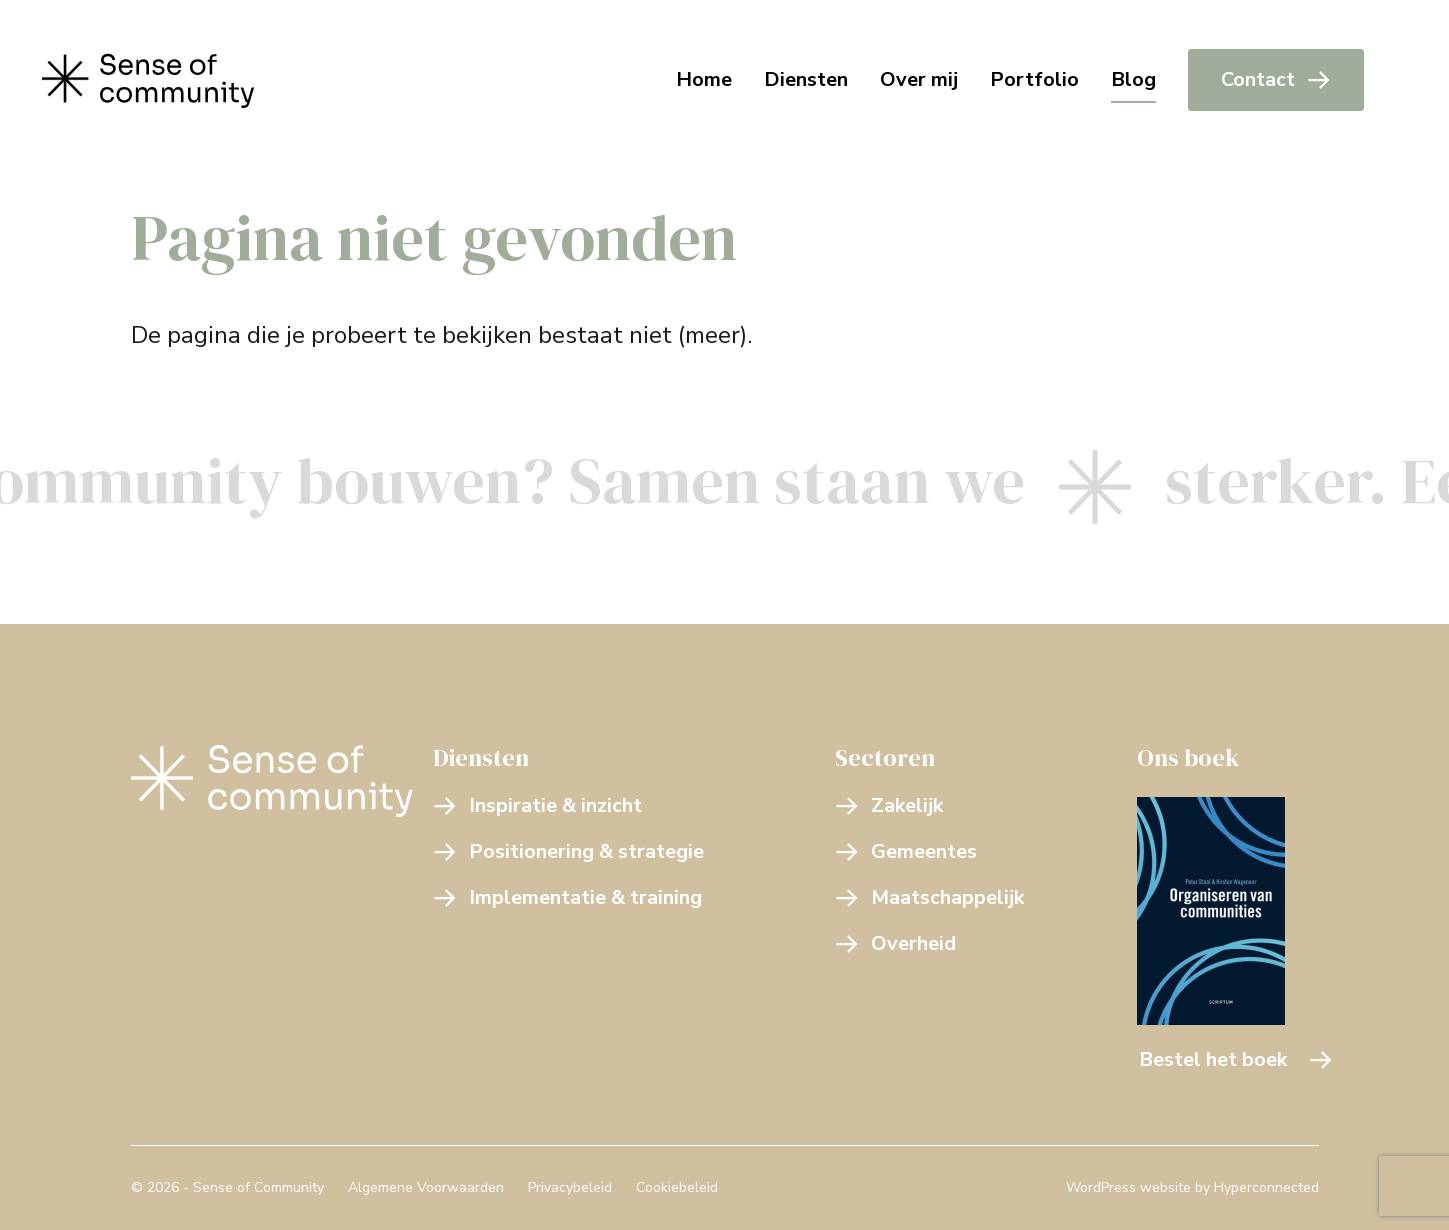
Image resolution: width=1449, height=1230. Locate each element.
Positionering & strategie (568, 851)
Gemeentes (906, 851)
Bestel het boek (1236, 1059)
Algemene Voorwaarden (426, 1187)
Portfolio (1034, 79)
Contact (1276, 79)
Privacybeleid (570, 1187)
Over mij (919, 79)
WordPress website (1128, 1187)
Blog (1133, 79)
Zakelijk (889, 805)
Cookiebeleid (677, 1187)
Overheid (895, 943)
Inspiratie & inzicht (537, 805)
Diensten (806, 79)
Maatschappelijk (929, 897)
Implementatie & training (567, 897)
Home (704, 79)
